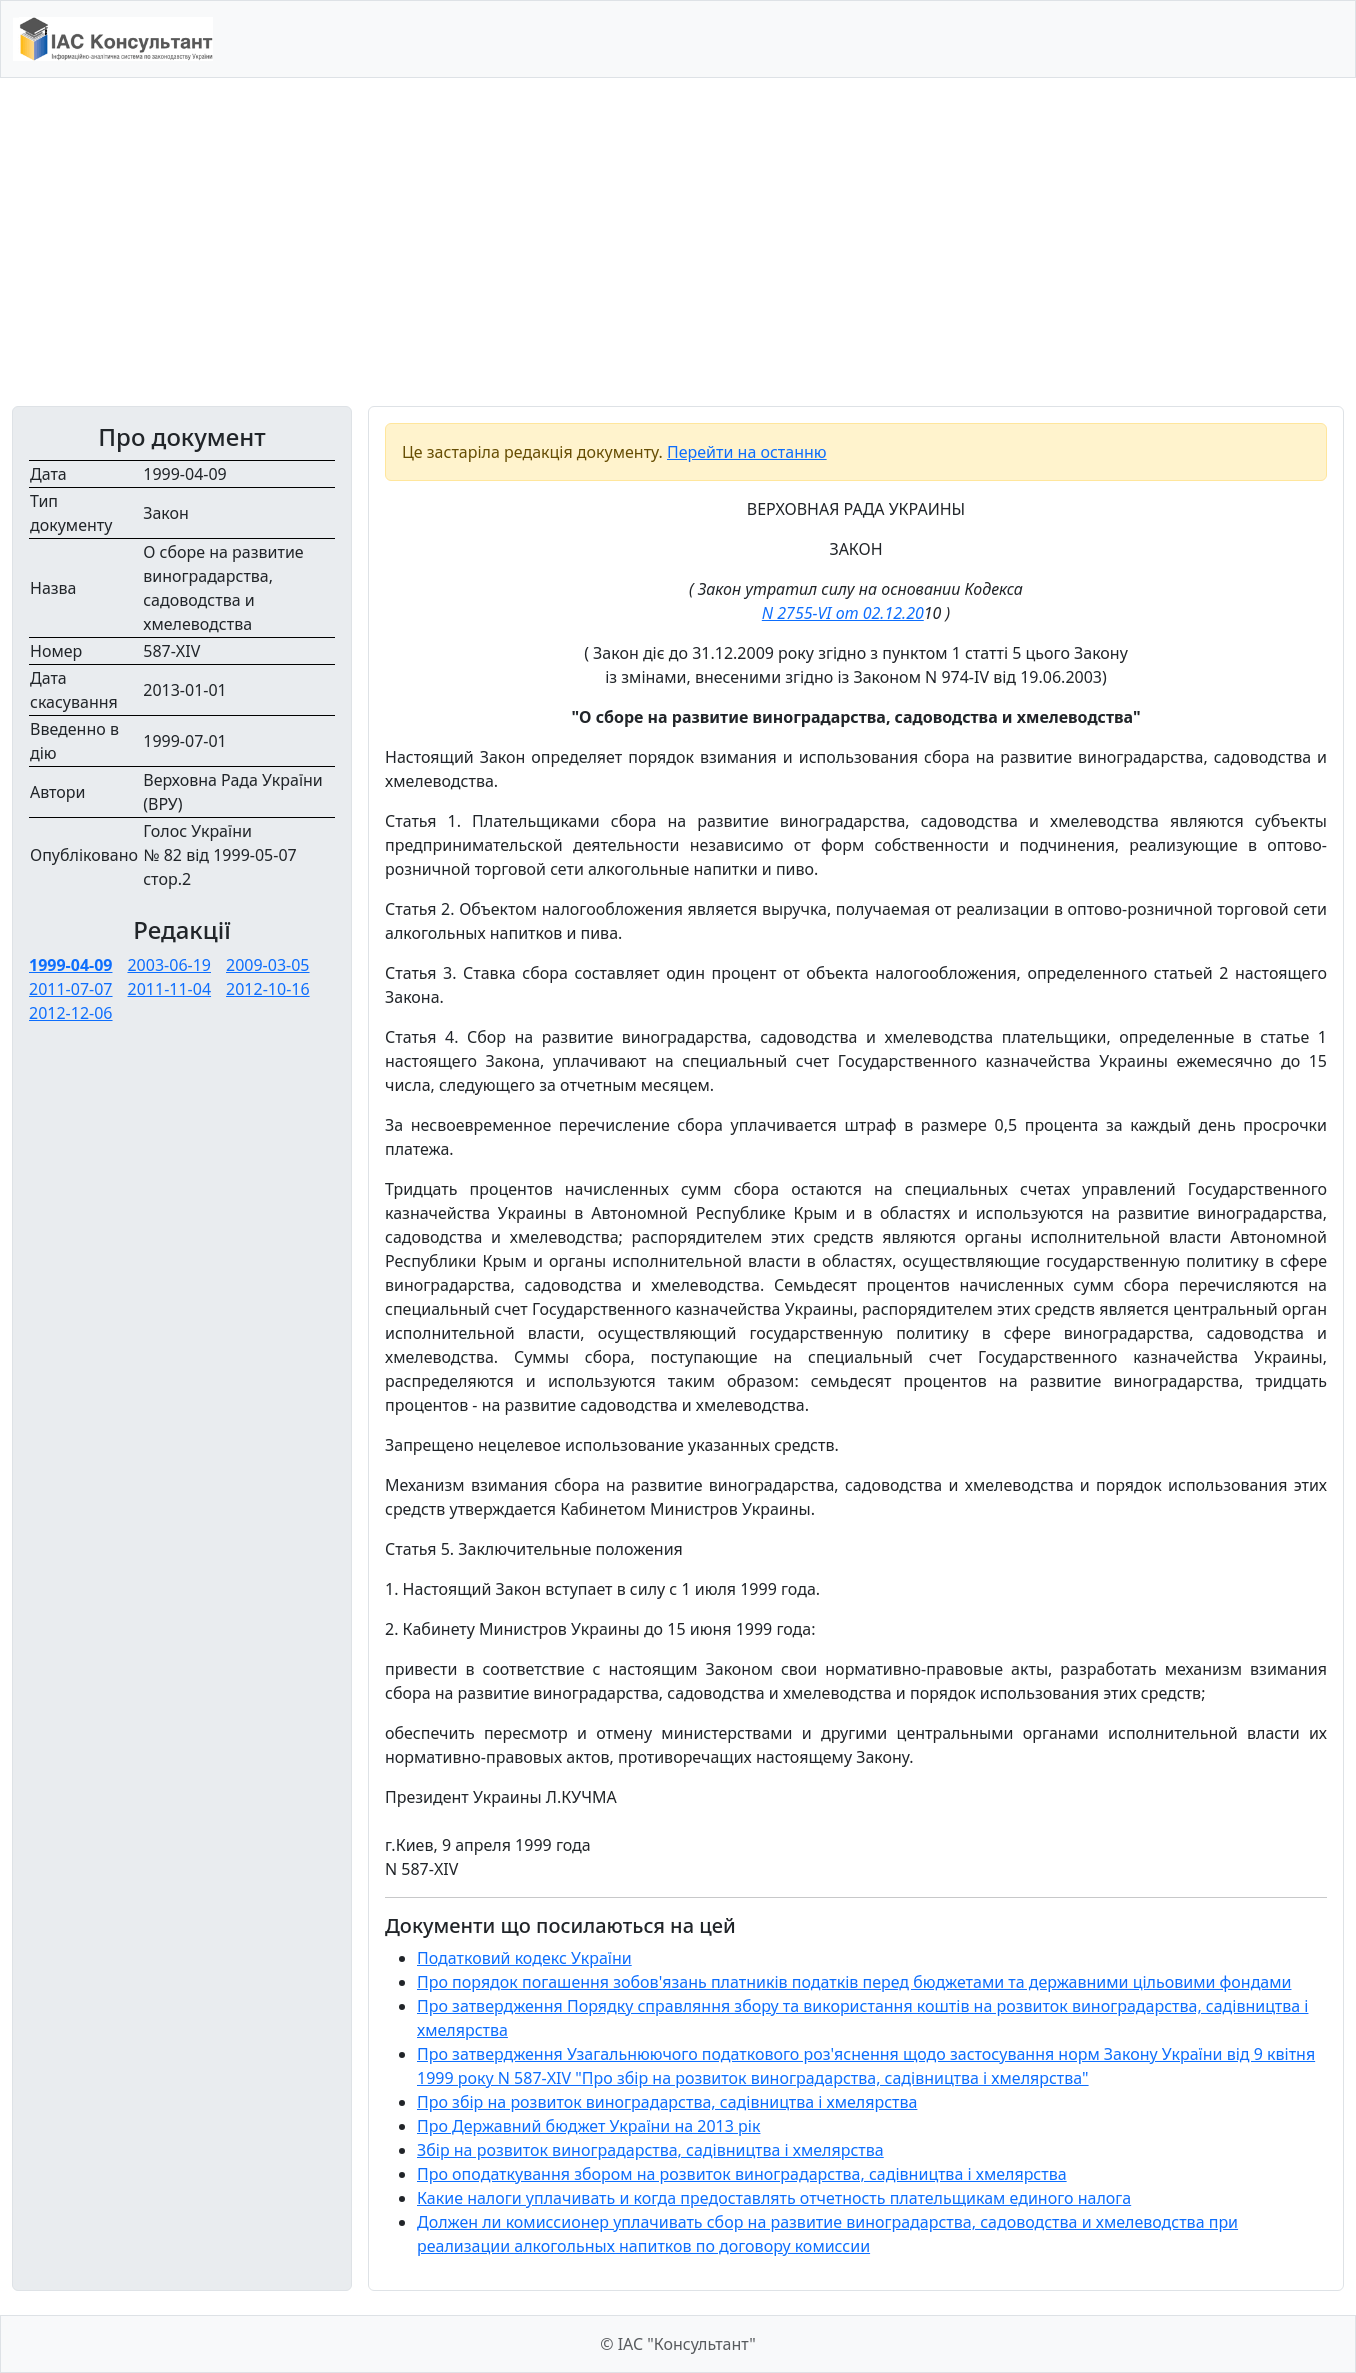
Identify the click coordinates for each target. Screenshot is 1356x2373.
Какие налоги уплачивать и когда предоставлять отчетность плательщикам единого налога (774, 2198)
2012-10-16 (268, 989)
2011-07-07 (71, 989)
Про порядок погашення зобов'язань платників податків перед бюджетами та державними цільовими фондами (854, 1982)
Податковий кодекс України (524, 1958)
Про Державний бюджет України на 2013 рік (588, 2126)
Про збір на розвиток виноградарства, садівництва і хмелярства (667, 2102)
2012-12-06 (71, 1013)
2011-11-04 (170, 989)
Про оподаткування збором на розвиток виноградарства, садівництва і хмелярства (742, 2174)
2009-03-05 (268, 965)
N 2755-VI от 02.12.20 (843, 613)
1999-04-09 (70, 965)
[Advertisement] (678, 242)
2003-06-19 (169, 965)
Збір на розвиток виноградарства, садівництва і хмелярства (650, 2150)
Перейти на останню (747, 452)
